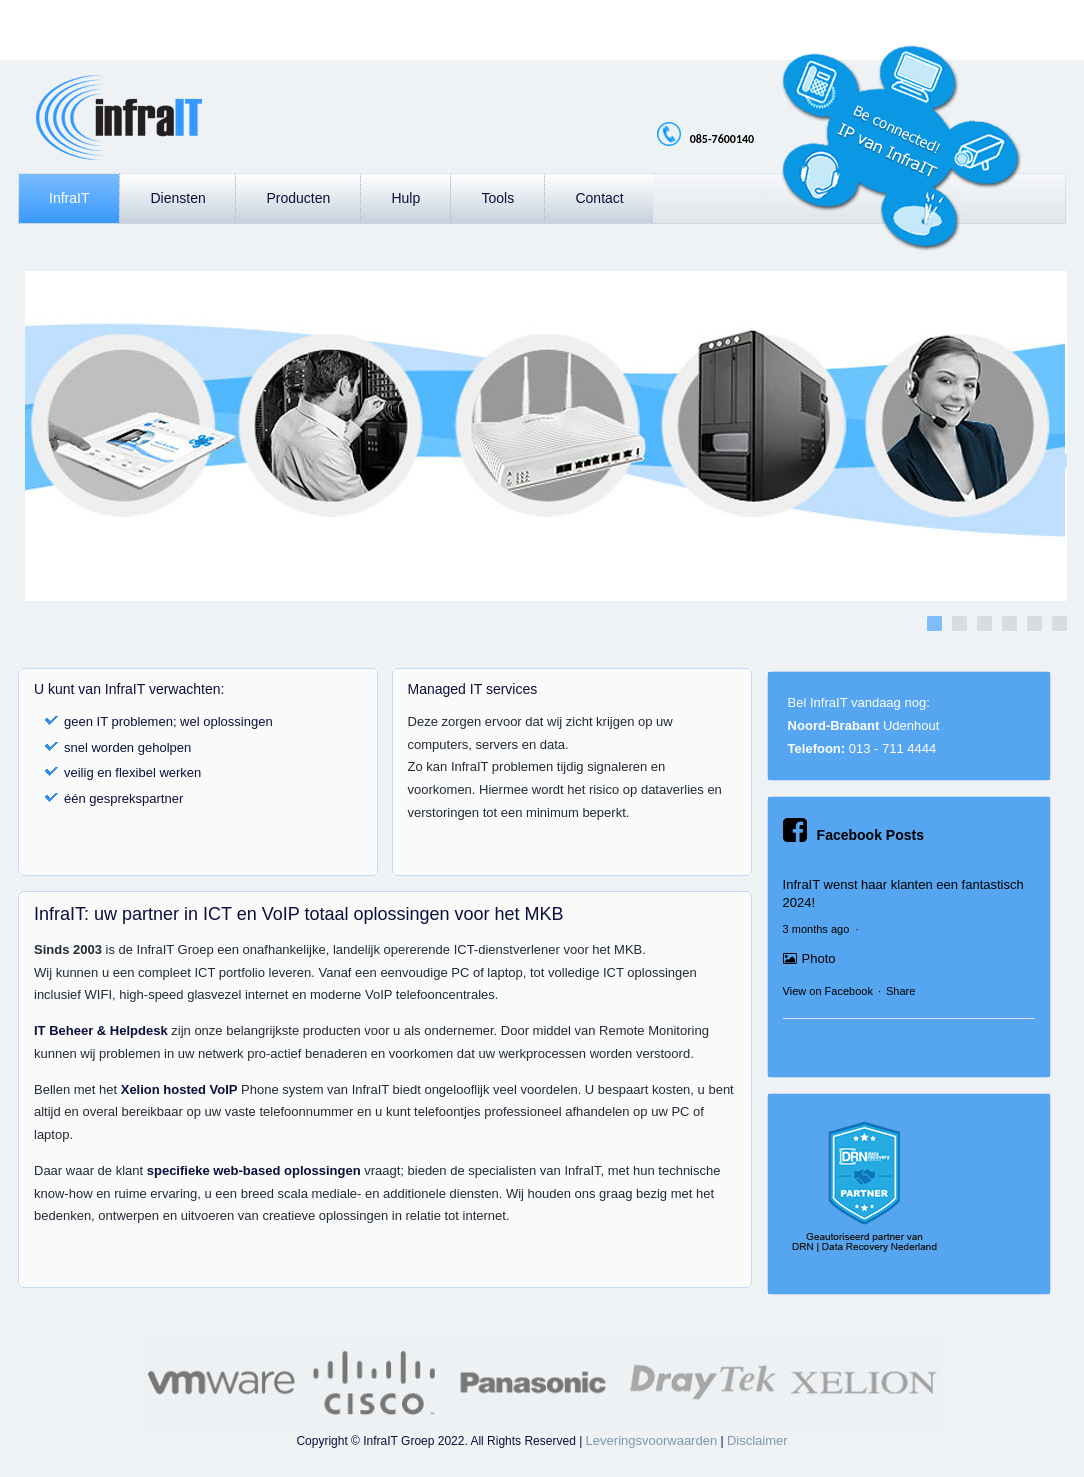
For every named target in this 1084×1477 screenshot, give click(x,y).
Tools (497, 198)
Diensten (177, 198)
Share (900, 991)
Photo (809, 958)
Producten (298, 198)
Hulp (405, 198)
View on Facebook (828, 991)
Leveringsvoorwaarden (652, 1440)
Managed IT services (473, 689)
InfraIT (69, 198)
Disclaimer (757, 1440)
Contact (599, 198)
